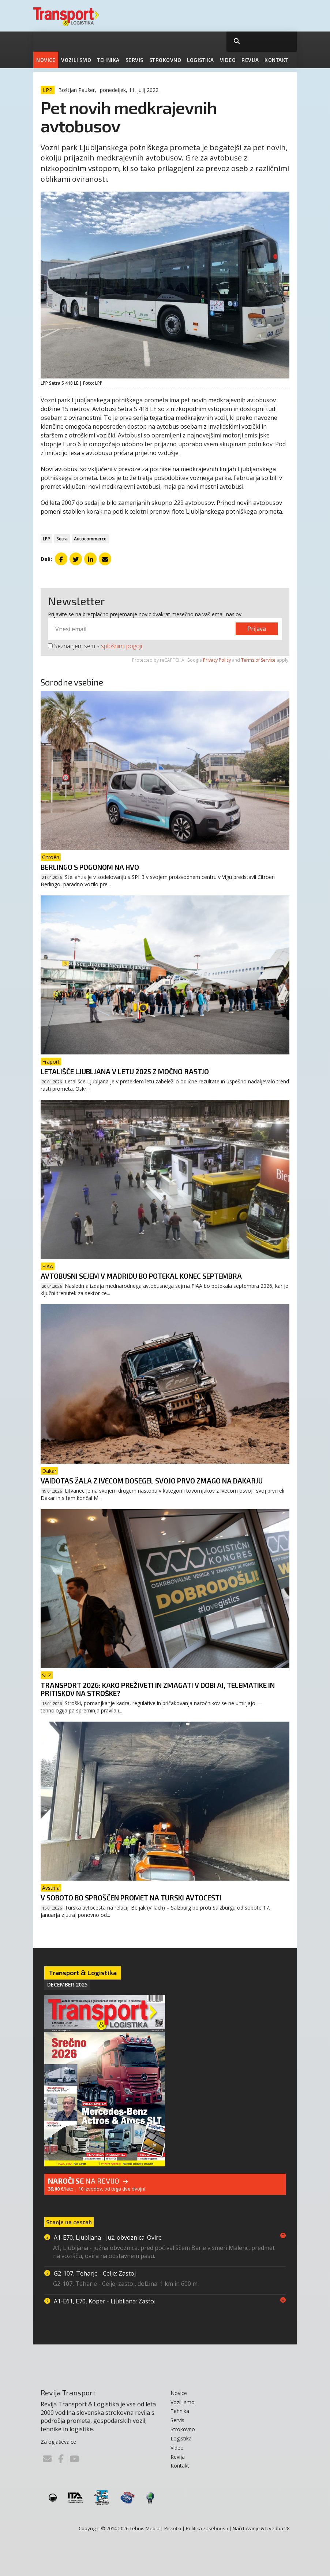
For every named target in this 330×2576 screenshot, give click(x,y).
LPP (46, 539)
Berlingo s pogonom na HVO (90, 867)
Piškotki (172, 2528)
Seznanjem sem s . (95, 646)
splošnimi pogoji (121, 646)
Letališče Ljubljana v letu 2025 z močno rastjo (125, 1071)
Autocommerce (90, 539)
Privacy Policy (217, 660)
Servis (134, 60)
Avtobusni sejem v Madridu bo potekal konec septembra (141, 1276)
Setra (62, 539)
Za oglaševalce (58, 2441)
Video (228, 60)
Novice (45, 60)
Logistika (200, 60)
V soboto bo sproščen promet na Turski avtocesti (131, 1897)
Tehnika (108, 60)
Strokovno (165, 60)
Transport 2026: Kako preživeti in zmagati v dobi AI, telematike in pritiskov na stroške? (158, 1689)
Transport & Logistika (83, 1973)
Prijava (256, 629)
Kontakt (277, 60)
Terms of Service (258, 660)
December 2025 (67, 1984)
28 (286, 2528)
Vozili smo (76, 60)
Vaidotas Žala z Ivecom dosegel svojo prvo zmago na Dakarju (152, 1481)
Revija (250, 60)
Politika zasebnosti (207, 2528)
